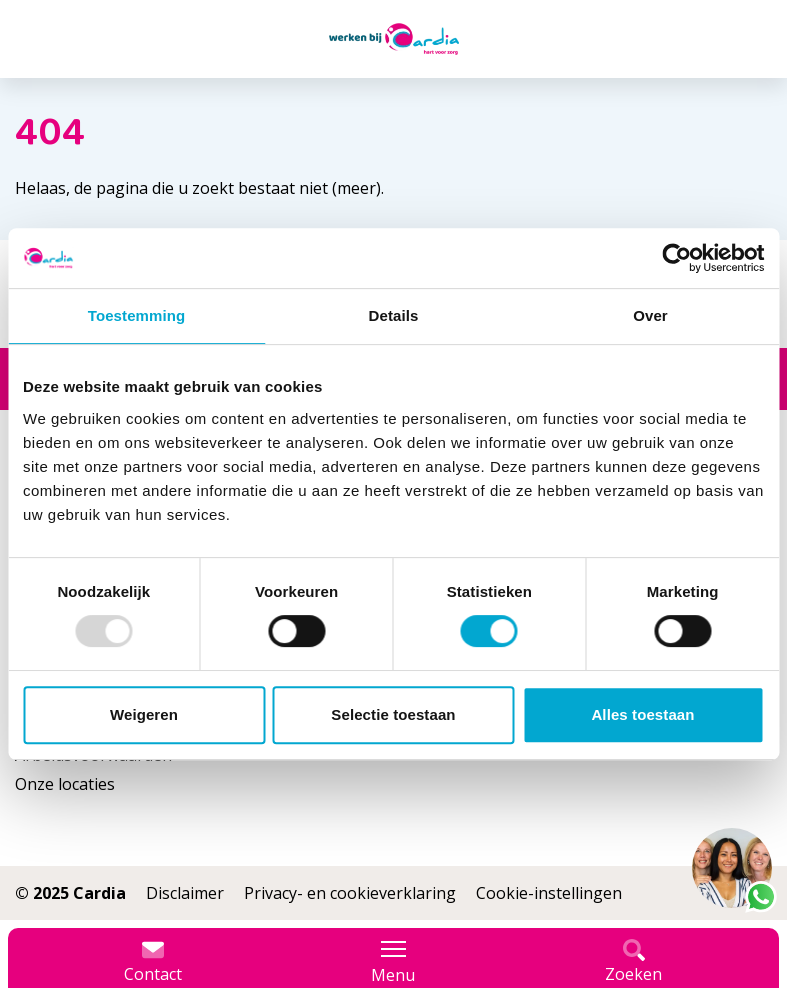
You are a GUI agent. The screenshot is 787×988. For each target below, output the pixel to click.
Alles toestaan (642, 714)
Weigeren (144, 714)
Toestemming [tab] (137, 315)
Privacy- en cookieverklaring (350, 893)
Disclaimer (185, 893)
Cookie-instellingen (549, 893)
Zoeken (633, 962)
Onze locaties (65, 784)
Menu (393, 962)
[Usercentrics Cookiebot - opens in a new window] (676, 258)
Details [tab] (394, 315)
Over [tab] (650, 315)
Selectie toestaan (393, 714)
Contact (153, 962)
